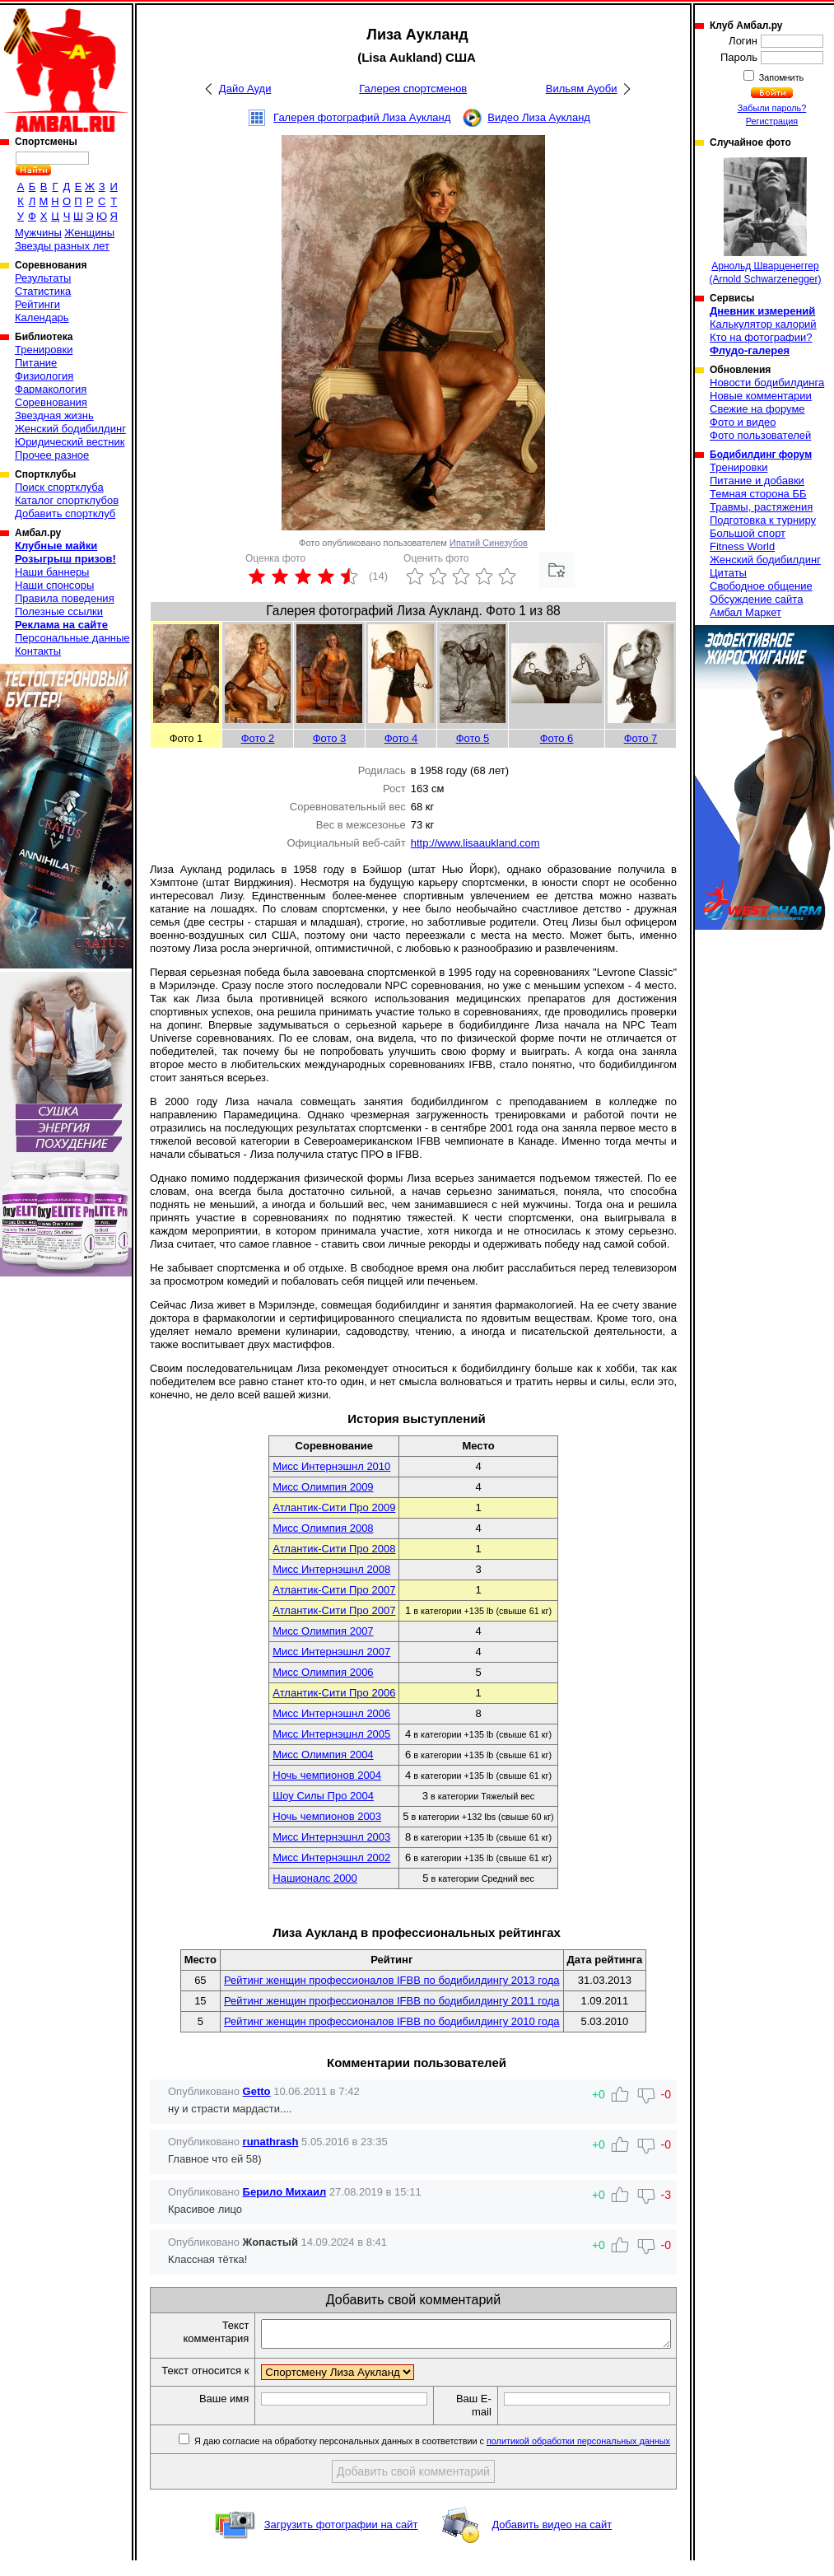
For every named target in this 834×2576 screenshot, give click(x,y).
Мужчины (38, 232)
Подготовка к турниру (763, 520)
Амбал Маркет (745, 612)
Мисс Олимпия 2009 (323, 1487)
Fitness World (742, 546)
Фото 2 (258, 738)
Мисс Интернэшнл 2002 (331, 1857)
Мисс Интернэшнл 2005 (331, 1734)
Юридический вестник (69, 442)
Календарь (42, 317)
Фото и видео (743, 422)
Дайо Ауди (245, 88)
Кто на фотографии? (761, 337)
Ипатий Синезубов (489, 543)
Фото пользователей (760, 435)
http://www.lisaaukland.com (475, 843)
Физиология (44, 376)
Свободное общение (761, 586)
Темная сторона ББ (758, 494)
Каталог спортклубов (67, 500)
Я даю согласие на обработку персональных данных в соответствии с (431, 2457)
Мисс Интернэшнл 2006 (331, 1713)
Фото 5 (473, 738)
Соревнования (51, 402)
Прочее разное (52, 455)
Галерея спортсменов (413, 88)
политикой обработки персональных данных (578, 2457)
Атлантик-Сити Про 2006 (334, 1693)
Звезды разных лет (62, 246)
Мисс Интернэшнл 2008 (331, 1569)
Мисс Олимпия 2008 (323, 1528)
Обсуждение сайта (756, 599)
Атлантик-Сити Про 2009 (334, 1507)
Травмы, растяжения (761, 507)
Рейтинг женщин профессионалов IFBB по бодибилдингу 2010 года (392, 2021)
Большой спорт (747, 533)
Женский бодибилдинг (70, 428)
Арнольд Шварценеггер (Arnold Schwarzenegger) (765, 221)
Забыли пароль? (772, 108)
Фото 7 (641, 738)
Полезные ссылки (59, 611)
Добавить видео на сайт (552, 2540)
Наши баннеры (52, 572)
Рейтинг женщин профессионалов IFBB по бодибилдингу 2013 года (392, 1980)
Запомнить (780, 77)
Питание (36, 363)
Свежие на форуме (757, 409)
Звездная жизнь (54, 415)
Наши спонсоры (54, 585)
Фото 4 (401, 738)
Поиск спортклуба (59, 487)
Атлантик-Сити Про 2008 (334, 1548)
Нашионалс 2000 (315, 1878)
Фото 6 (557, 738)
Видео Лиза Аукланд (538, 117)
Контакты (38, 651)
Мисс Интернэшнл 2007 (331, 1651)
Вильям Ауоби (581, 88)
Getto (257, 2091)
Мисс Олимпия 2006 (323, 1672)
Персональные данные (72, 638)
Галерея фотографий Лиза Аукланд (361, 117)
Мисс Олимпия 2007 (323, 1631)
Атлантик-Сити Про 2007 (334, 1590)
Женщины (89, 232)
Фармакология (50, 389)
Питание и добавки (757, 480)
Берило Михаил (285, 2192)
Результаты (43, 278)
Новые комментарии (761, 396)
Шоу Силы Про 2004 (323, 1796)
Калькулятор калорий (763, 324)
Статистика (43, 291)
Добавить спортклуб (65, 513)
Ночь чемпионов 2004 (327, 1775)
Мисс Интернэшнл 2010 (331, 1466)
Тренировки (43, 349)
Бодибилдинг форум (761, 454)
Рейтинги (37, 304)
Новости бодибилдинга (767, 382)
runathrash (271, 2141)
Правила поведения (64, 598)
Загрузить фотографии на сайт (341, 2540)
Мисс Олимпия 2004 (323, 1754)
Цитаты (728, 573)
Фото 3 (330, 738)
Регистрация (772, 121)
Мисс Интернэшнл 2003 (331, 1837)
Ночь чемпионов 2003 (327, 1816)
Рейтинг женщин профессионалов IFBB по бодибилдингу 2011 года (392, 2001)
